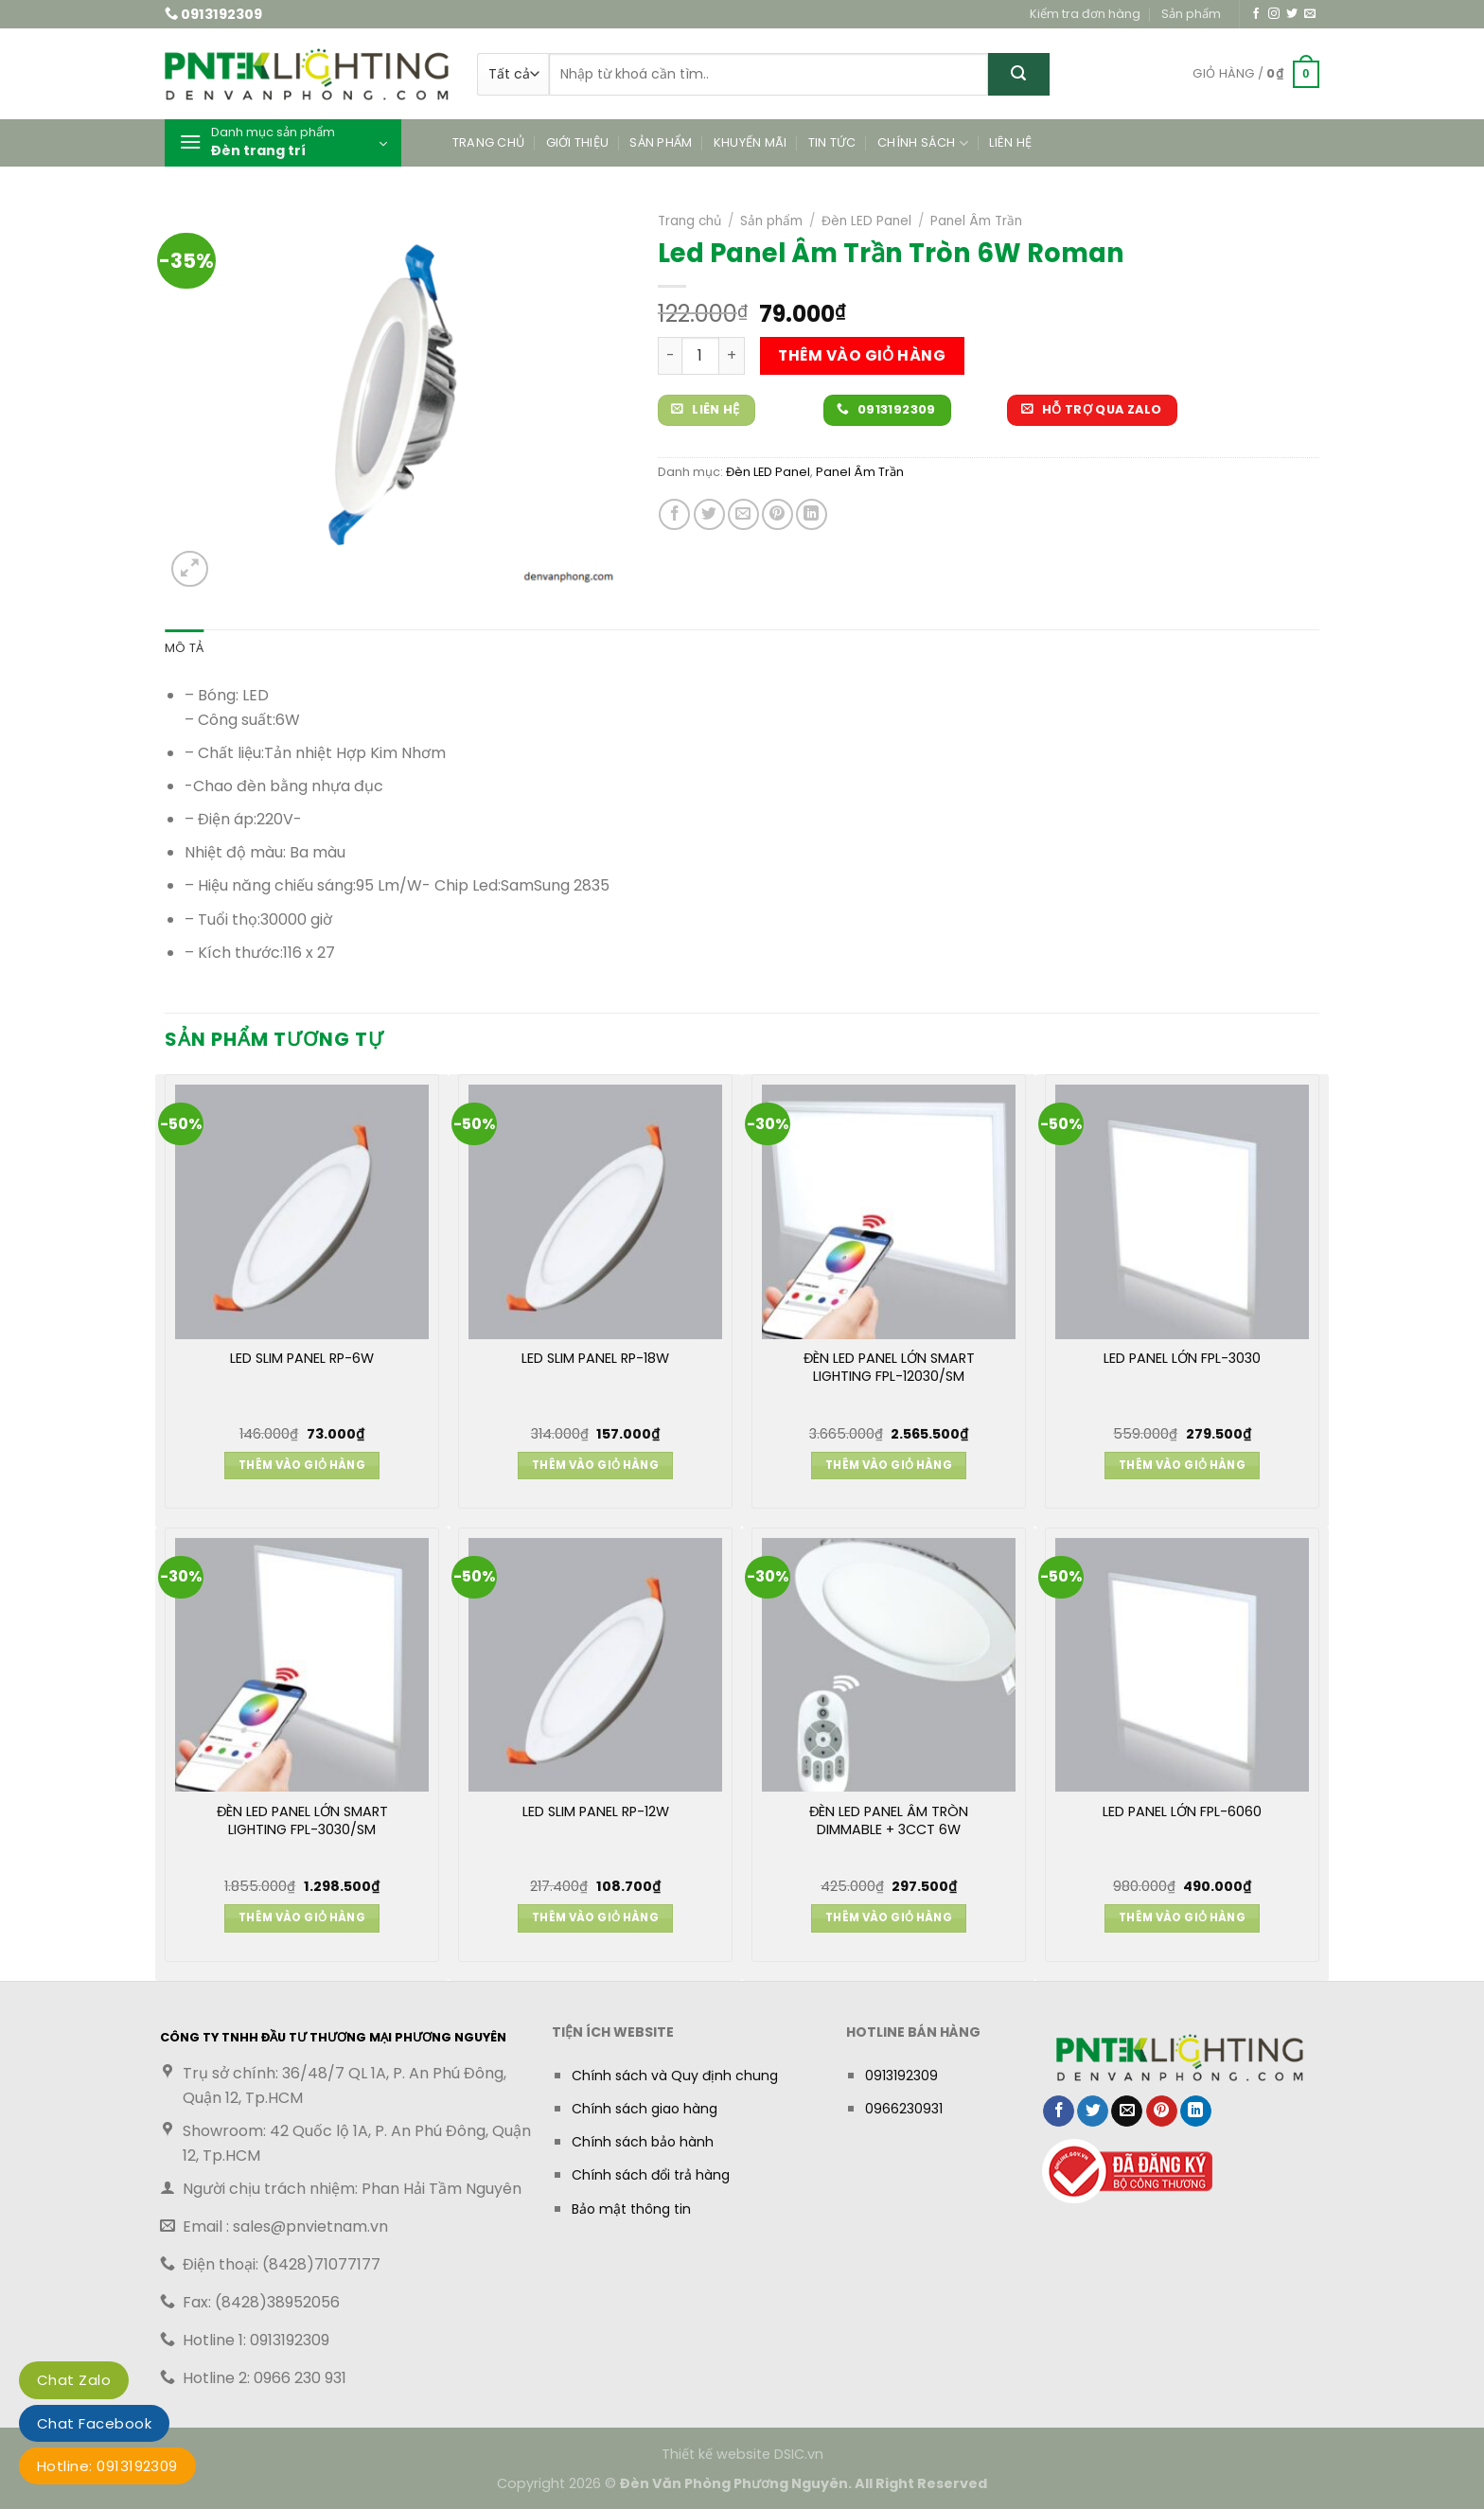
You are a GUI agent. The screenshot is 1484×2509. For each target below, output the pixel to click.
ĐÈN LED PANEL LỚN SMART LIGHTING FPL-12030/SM (889, 1368)
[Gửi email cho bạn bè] (743, 514)
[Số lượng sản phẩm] (700, 356)
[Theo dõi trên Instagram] (1274, 14)
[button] (1255, 74)
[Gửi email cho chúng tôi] (1310, 14)
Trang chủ (488, 142)
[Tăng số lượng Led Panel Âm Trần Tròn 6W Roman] (732, 356)
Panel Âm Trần (976, 221)
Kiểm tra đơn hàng (1085, 14)
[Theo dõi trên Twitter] (1292, 14)
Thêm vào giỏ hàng (861, 355)
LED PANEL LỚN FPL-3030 (1182, 1359)
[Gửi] (1019, 74)
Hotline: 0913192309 (107, 2466)
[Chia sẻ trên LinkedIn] (811, 514)
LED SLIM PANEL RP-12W (595, 1812)
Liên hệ (1010, 142)
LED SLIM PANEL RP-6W (302, 1359)
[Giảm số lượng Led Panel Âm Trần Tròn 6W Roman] (669, 356)
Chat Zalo (74, 2380)
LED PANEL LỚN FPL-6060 (1182, 1812)
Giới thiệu (578, 142)
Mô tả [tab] (184, 648)
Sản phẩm (1191, 14)
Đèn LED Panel (866, 221)
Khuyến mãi (750, 142)
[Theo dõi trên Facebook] (1256, 14)
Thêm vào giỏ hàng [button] (301, 1465)
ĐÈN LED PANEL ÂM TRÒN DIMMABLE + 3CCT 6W (888, 1821)
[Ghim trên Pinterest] (777, 514)
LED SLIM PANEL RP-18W (595, 1359)
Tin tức (832, 142)
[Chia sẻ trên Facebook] (674, 514)
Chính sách (922, 143)
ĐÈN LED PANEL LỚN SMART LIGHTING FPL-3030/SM (302, 1821)
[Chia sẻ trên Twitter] (709, 514)
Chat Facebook (94, 2423)
